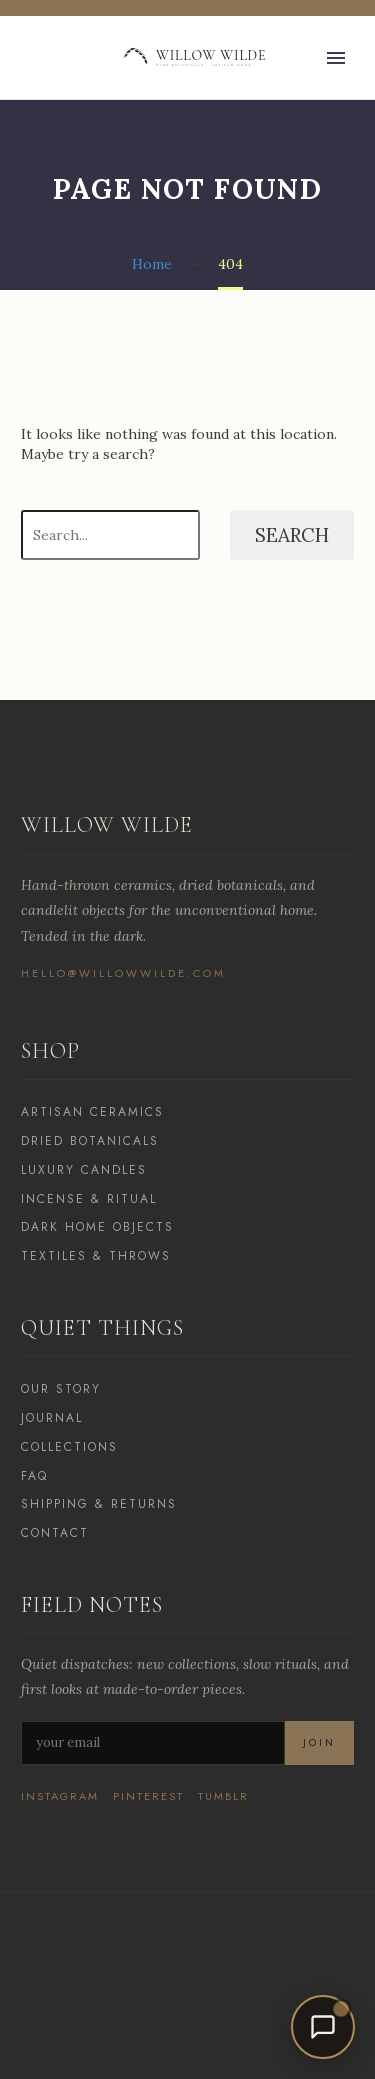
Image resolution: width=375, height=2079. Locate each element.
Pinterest (148, 1796)
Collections (69, 1447)
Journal (52, 1418)
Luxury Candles (84, 1170)
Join (319, 1742)
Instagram (60, 1796)
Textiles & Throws (96, 1256)
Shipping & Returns (99, 1504)
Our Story (61, 1389)
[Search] (110, 535)
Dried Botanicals (90, 1141)
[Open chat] (323, 2027)
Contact (55, 1533)
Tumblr (223, 1796)
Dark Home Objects (97, 1227)
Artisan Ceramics (92, 1112)
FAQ (34, 1476)
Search (292, 535)
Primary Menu (336, 58)
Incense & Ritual (89, 1199)
